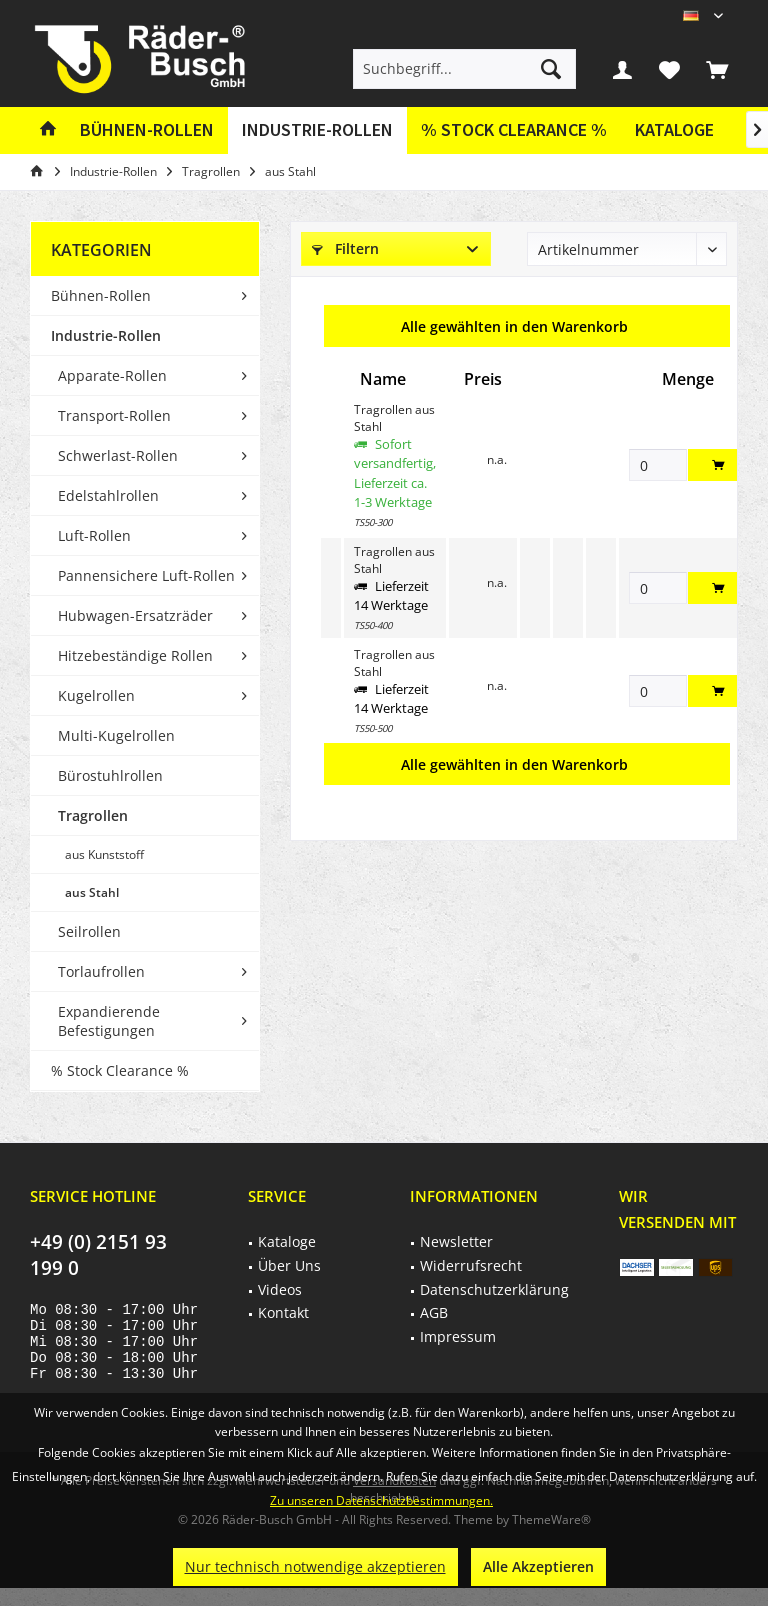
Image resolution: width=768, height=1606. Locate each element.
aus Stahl (92, 892)
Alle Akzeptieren (538, 1566)
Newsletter (456, 1241)
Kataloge (674, 129)
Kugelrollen (96, 695)
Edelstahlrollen (108, 495)
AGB (434, 1312)
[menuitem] (717, 69)
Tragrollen (93, 815)
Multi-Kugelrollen (116, 735)
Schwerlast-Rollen (118, 455)
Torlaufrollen (101, 971)
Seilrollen (89, 931)
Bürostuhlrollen (110, 775)
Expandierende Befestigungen (109, 1021)
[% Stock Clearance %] (514, 130)
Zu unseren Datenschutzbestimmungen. (381, 1500)
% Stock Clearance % (120, 1070)
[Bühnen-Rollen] (147, 130)
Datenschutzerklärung (494, 1289)
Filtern (345, 248)
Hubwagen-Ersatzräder (135, 615)
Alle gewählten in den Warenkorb (514, 326)
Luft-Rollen (94, 535)
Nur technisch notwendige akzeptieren (315, 1566)
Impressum (458, 1336)
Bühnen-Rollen (101, 295)
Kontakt (283, 1312)
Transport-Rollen (114, 415)
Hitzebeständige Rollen (135, 655)
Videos (280, 1289)
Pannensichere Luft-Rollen (146, 575)
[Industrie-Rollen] (317, 130)
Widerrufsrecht (471, 1265)
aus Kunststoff (104, 854)
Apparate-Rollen (112, 375)
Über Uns (289, 1265)
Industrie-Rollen (106, 335)
